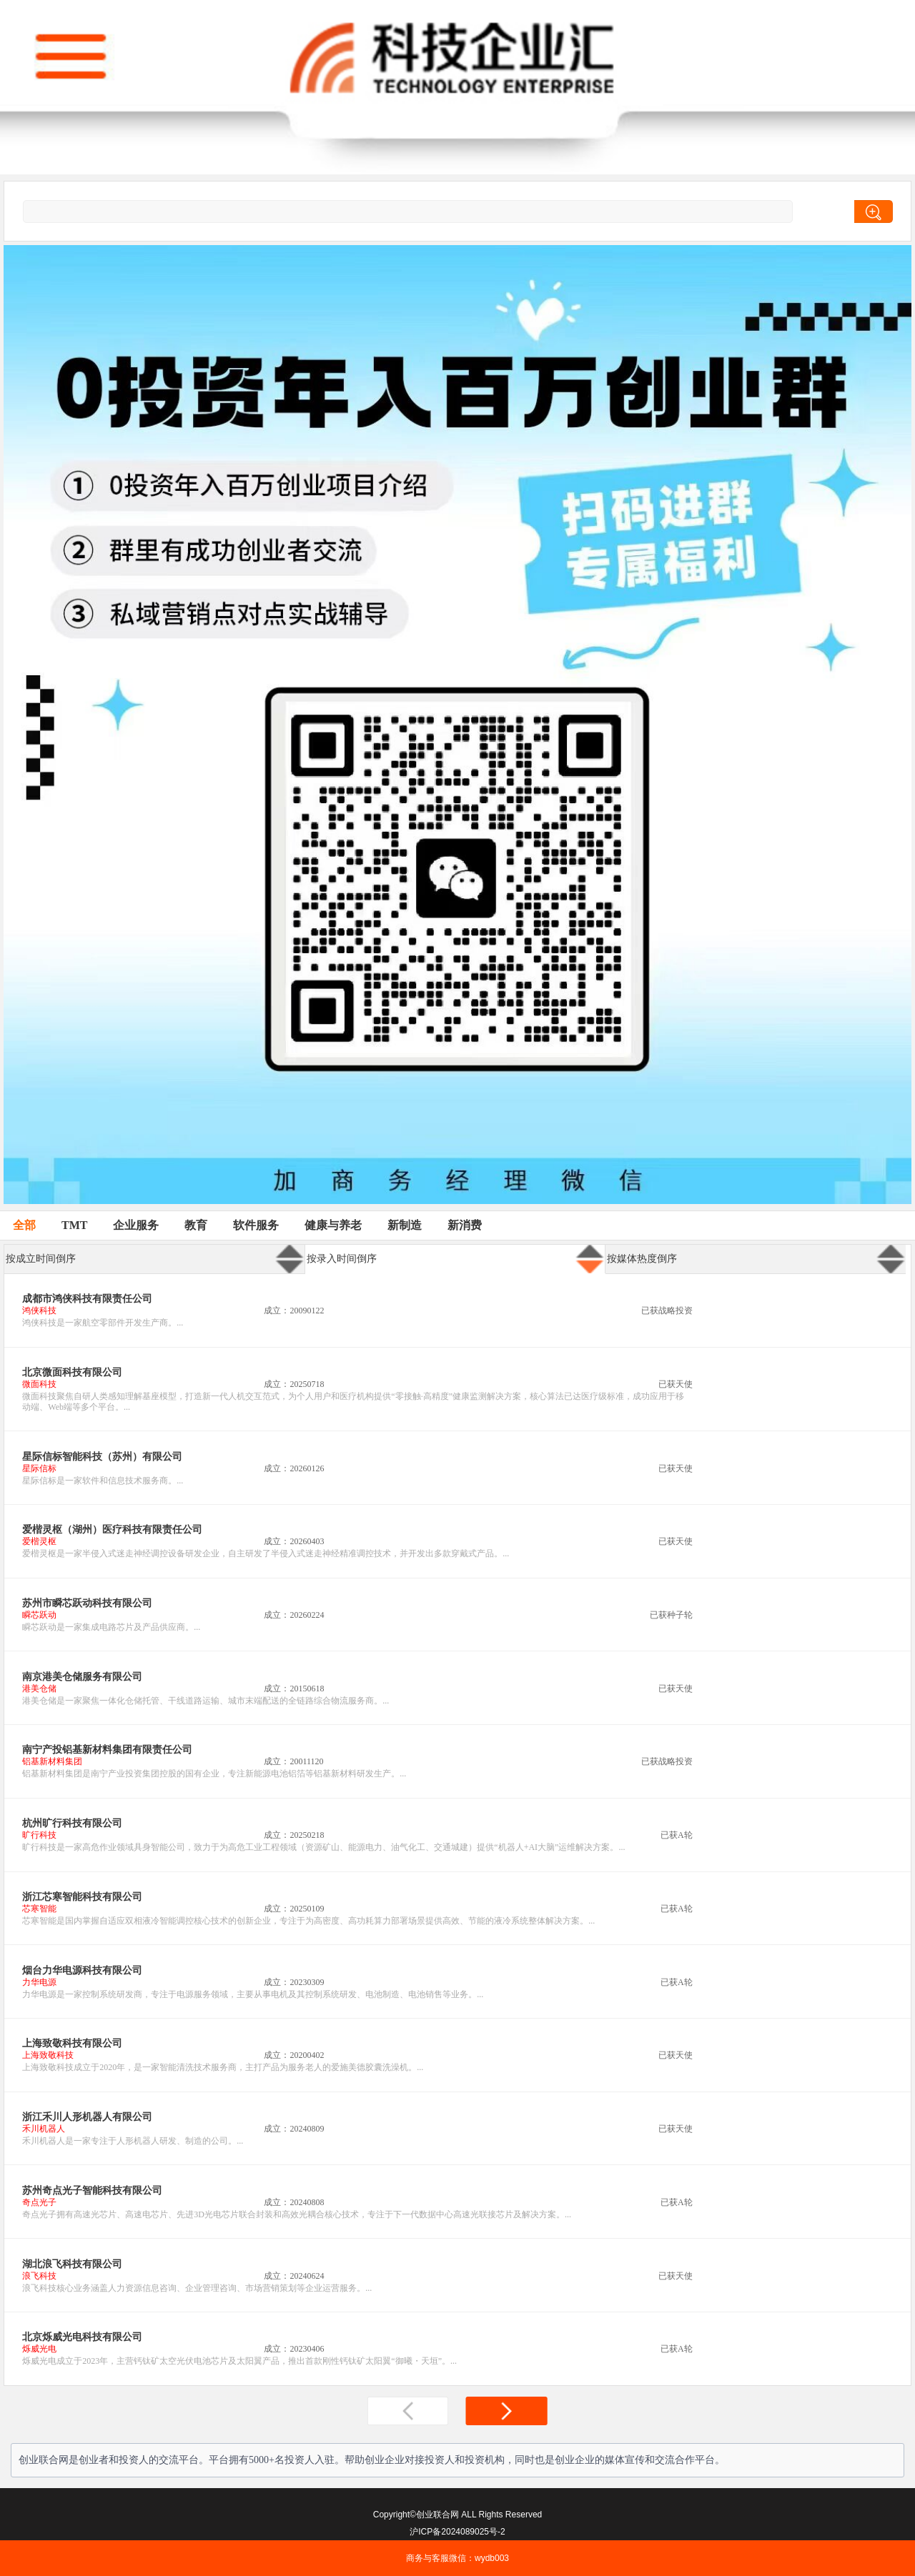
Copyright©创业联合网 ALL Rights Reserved (457, 2515)
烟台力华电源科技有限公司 (82, 1970)
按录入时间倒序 (342, 1258)
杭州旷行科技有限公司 (72, 1823)
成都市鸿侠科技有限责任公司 (87, 1298)
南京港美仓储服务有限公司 (82, 1676)
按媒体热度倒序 (642, 1258)
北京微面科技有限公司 (72, 1372)
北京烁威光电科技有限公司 (82, 2337)
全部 (24, 1225)
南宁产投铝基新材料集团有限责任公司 (107, 1749)
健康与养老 (333, 1225)
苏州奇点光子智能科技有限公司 (92, 2190)
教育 (195, 1225)
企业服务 (136, 1225)
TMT (74, 1225)
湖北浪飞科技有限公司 (72, 2264)
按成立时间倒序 (41, 1258)
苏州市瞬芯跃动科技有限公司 (87, 1603)
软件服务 (256, 1225)
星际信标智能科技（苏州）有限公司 (102, 1456)
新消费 (464, 1225)
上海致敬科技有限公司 (72, 2043)
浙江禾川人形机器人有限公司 (87, 2117)
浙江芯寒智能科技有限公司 (82, 1896)
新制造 (404, 1225)
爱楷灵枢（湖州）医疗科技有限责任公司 (112, 1529)
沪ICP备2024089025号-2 (457, 2532)
